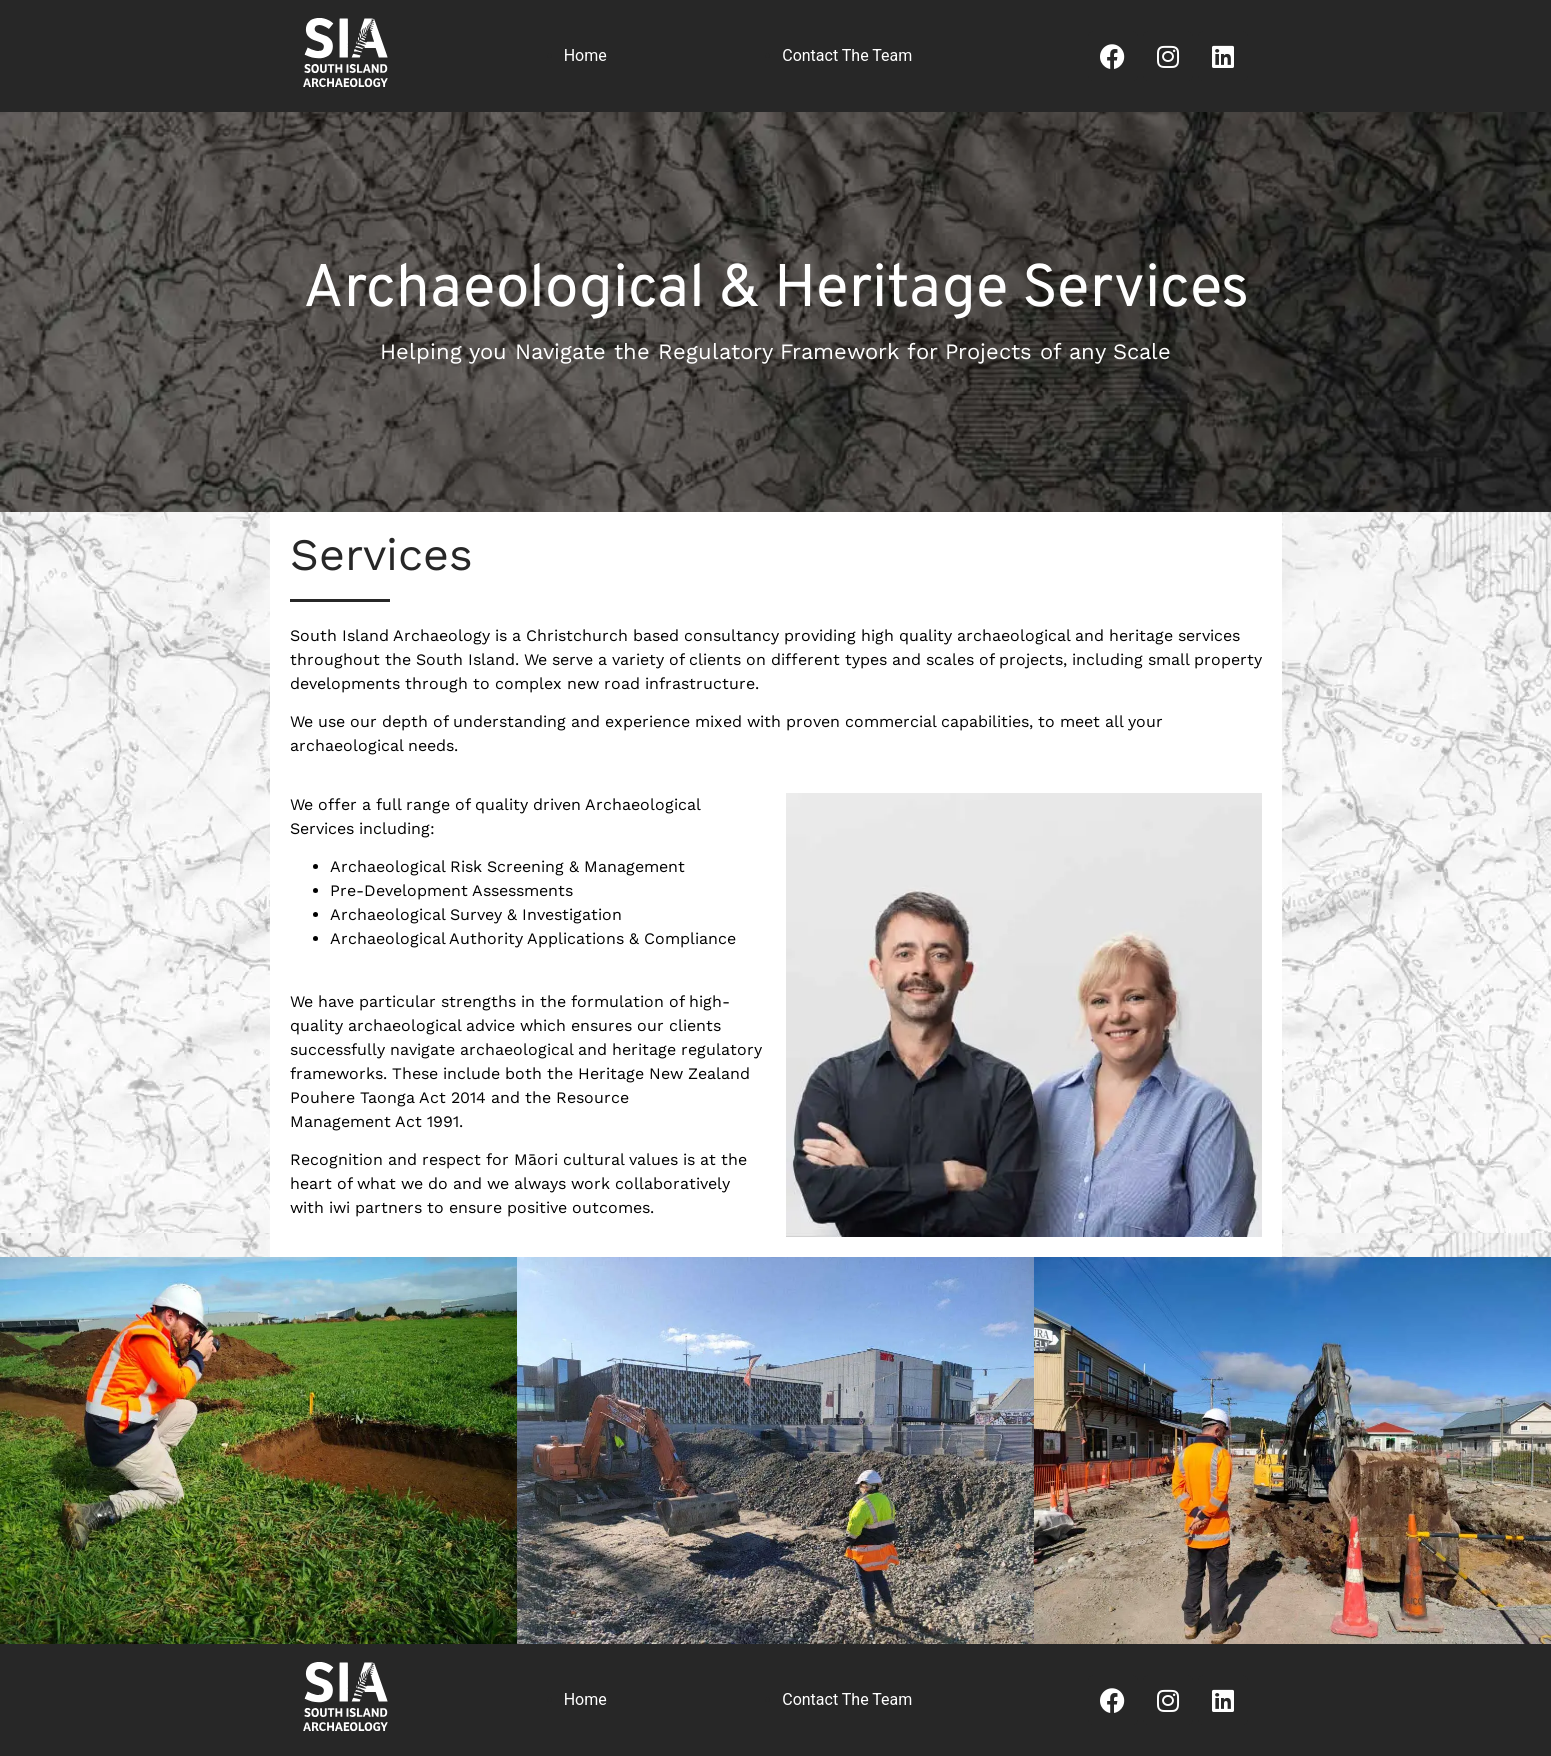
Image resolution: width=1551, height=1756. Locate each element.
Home (585, 55)
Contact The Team (847, 55)
